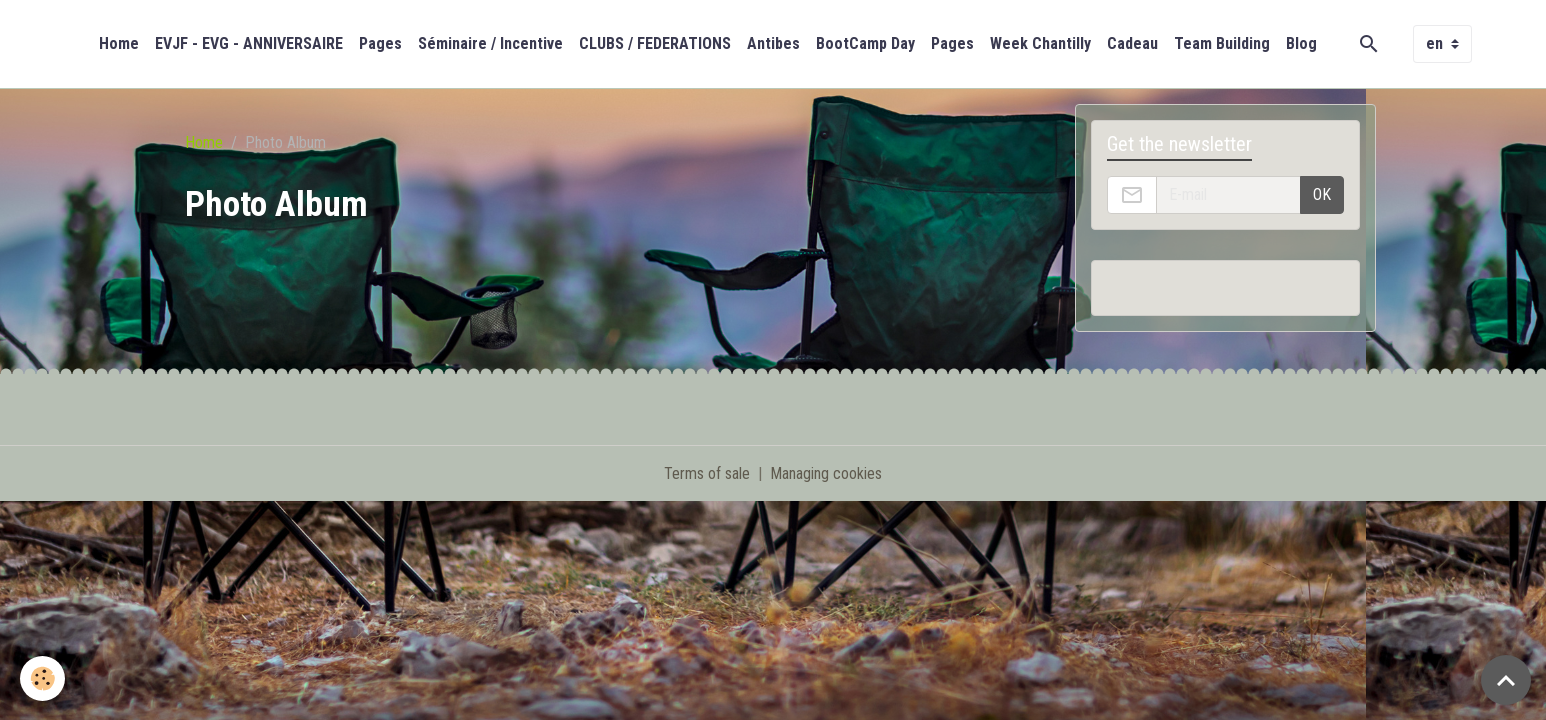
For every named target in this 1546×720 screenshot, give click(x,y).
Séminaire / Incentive (490, 43)
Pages (380, 43)
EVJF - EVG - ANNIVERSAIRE (249, 43)
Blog (1301, 43)
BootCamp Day (865, 43)
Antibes (773, 43)
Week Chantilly (1040, 43)
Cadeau (1132, 43)
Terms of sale (707, 473)
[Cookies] (42, 678)
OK (1322, 194)
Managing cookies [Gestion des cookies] (826, 473)
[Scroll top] (1506, 680)
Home (119, 43)
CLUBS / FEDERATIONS (655, 43)
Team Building (1222, 43)
